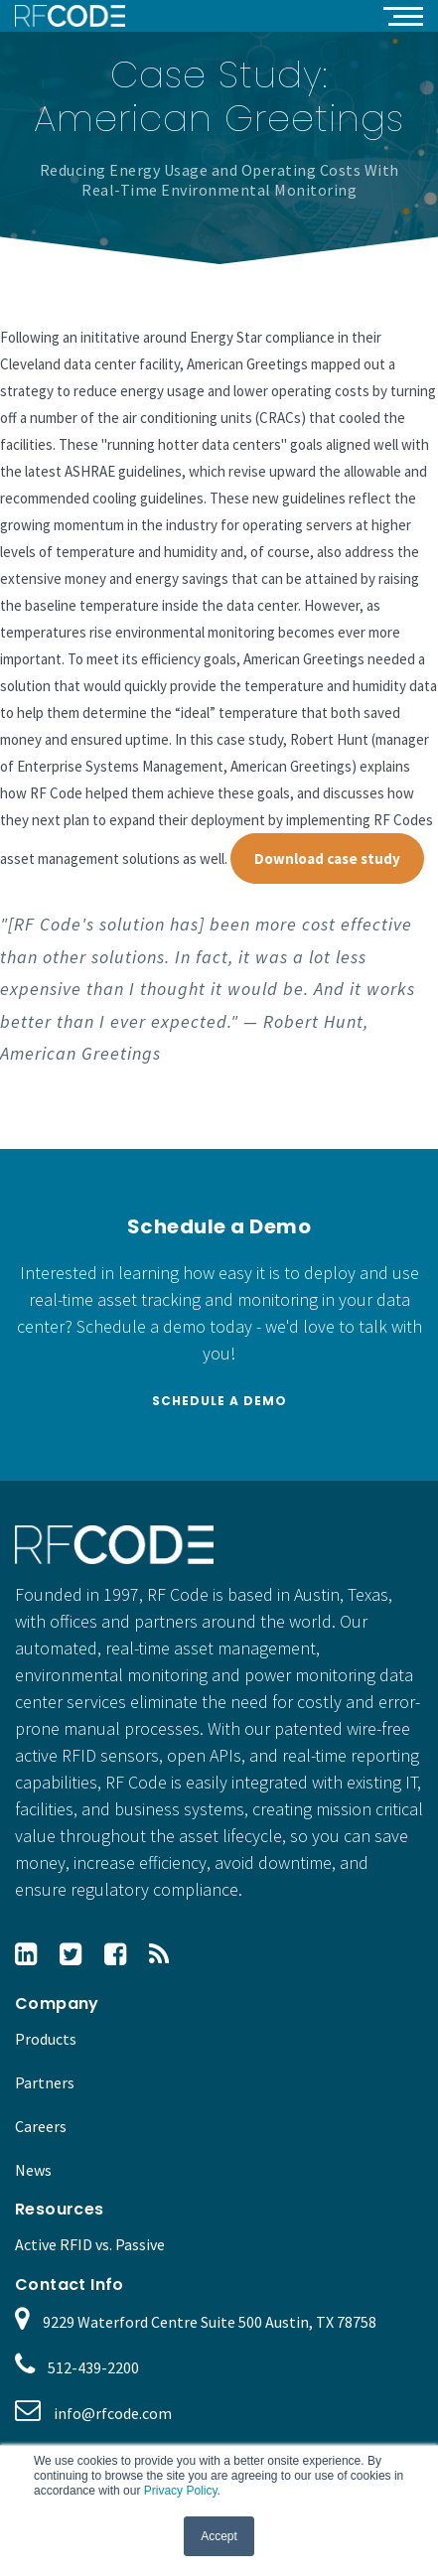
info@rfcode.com (113, 2413)
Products (45, 2039)
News (33, 2170)
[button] (403, 15)
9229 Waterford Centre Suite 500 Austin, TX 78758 (209, 2322)
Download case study (327, 858)
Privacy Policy (181, 2491)
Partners (44, 2082)
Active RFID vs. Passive (90, 2244)
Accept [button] (219, 2536)
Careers (41, 2126)
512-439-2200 (93, 2367)
